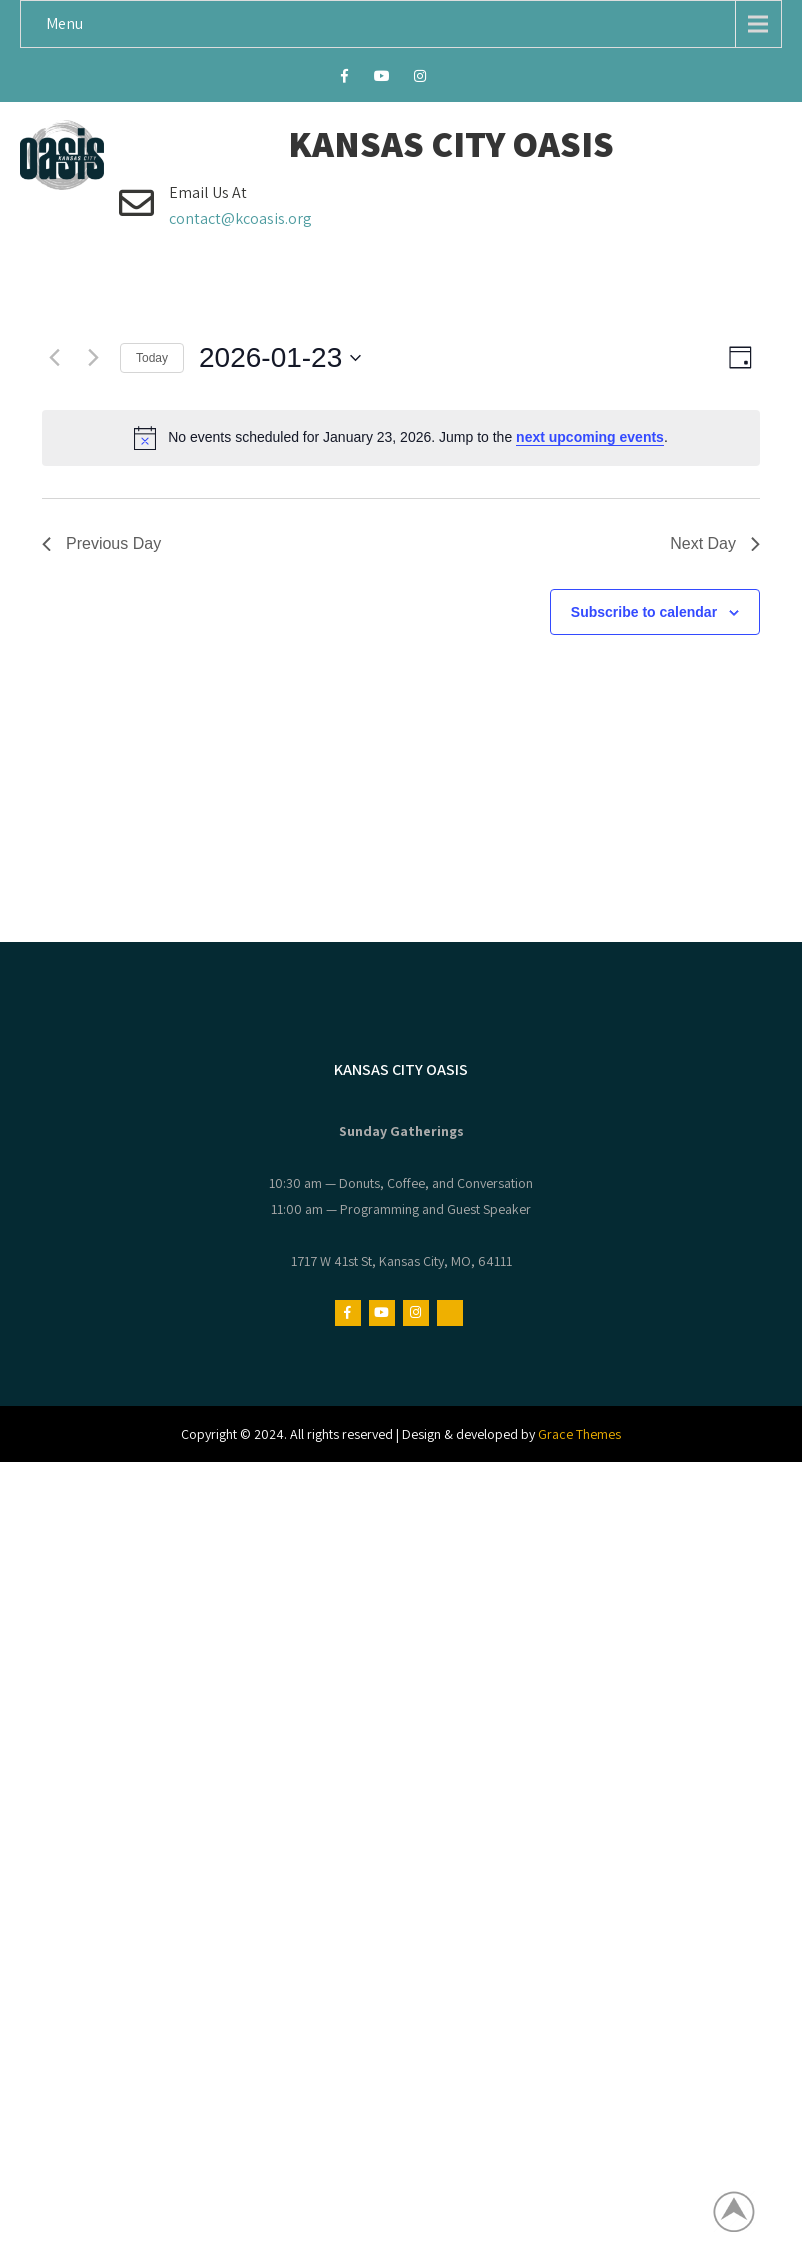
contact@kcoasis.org (240, 218)
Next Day (715, 543)
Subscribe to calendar (644, 612)
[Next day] (93, 358)
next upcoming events (590, 437)
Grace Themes (579, 1434)
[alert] (401, 438)
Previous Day (101, 543)
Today (152, 358)
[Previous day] (54, 358)
